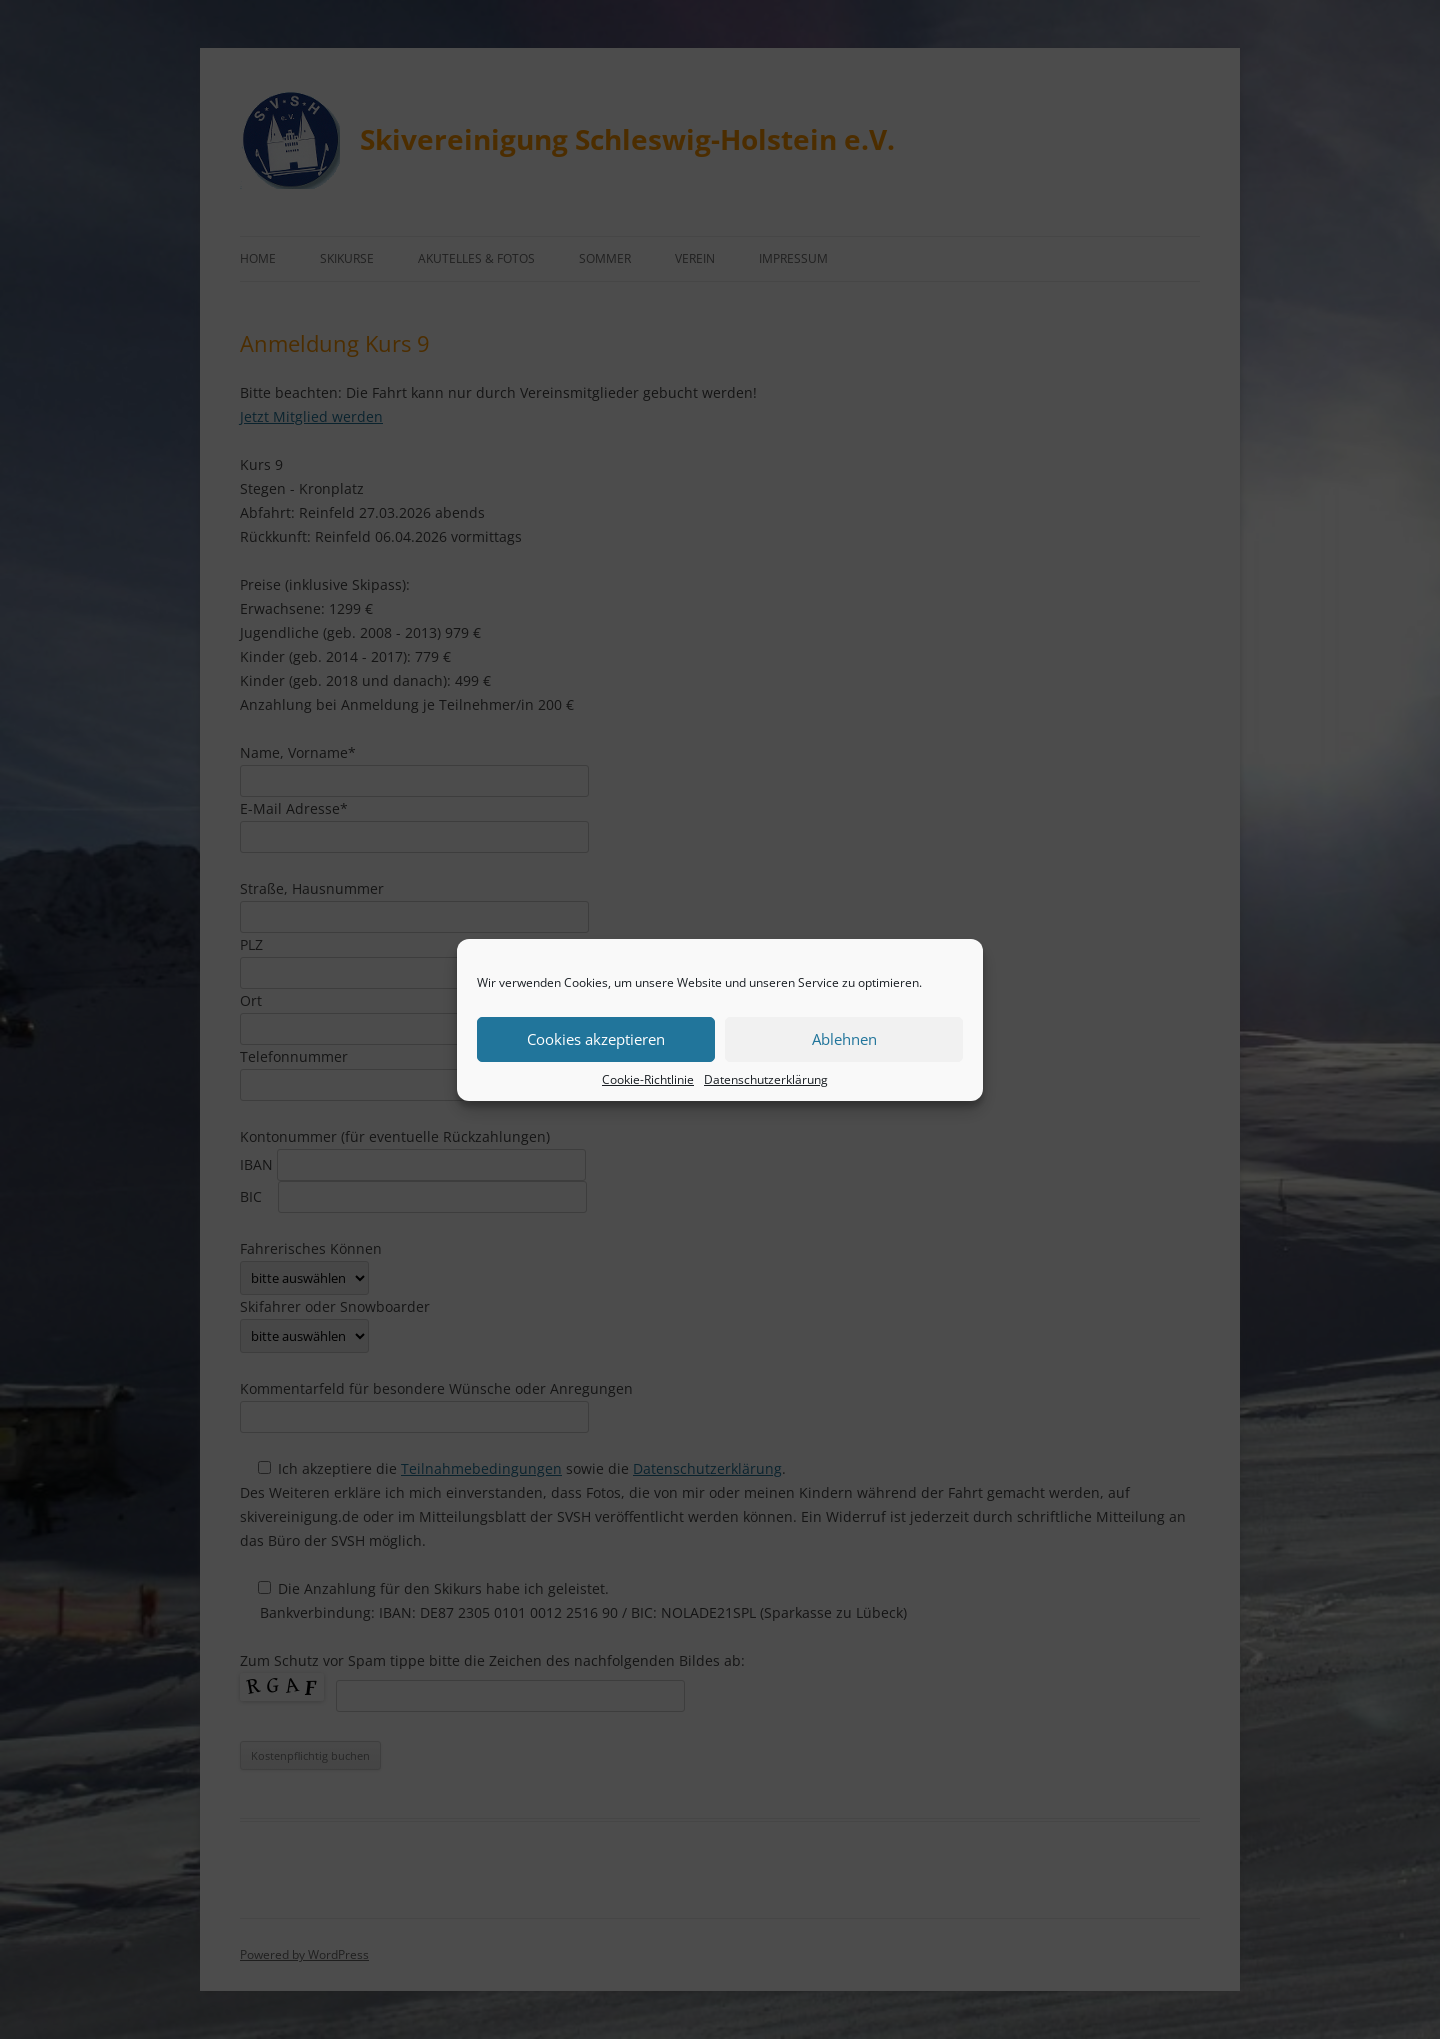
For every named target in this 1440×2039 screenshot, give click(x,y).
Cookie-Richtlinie (648, 1079)
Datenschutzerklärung (766, 1079)
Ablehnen (844, 1039)
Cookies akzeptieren (596, 1039)
